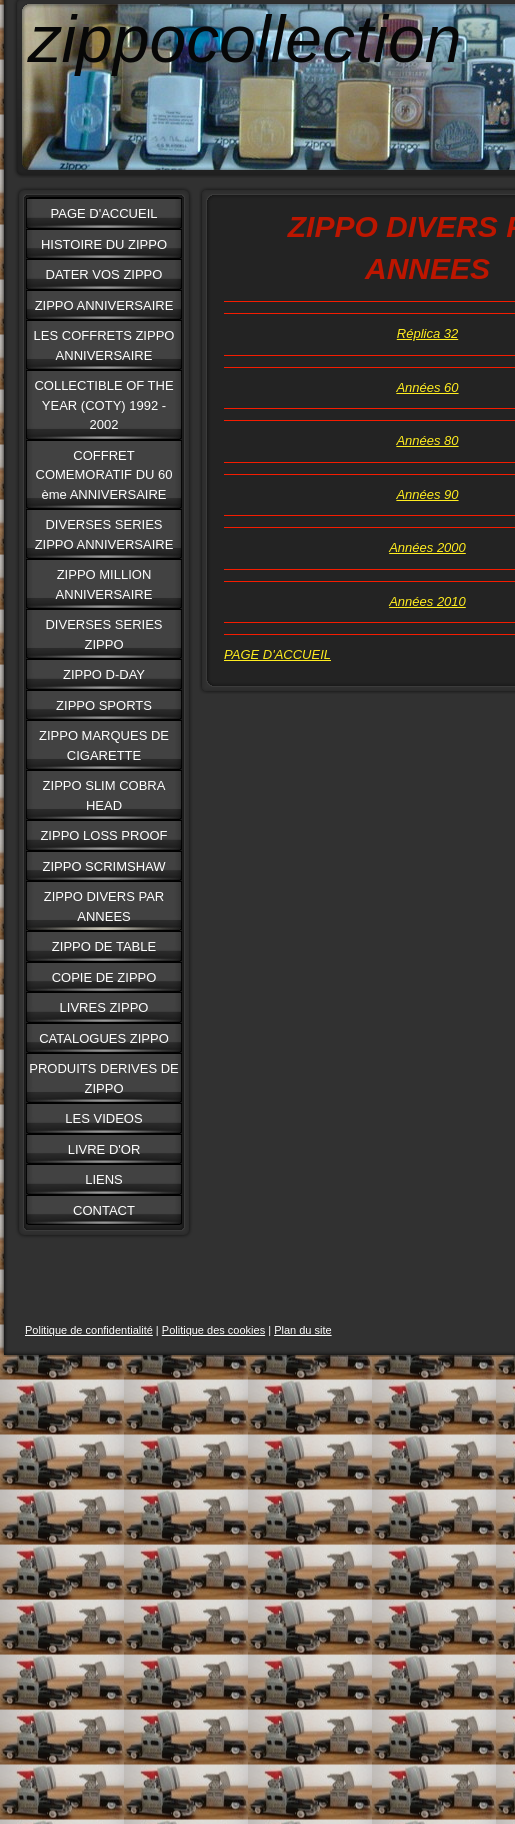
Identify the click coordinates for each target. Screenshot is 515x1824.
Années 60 (427, 387)
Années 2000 (427, 547)
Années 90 (427, 494)
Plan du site (302, 1330)
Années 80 (427, 440)
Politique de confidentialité (89, 1330)
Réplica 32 (427, 333)
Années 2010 (427, 601)
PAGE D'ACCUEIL (277, 654)
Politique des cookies (213, 1330)
